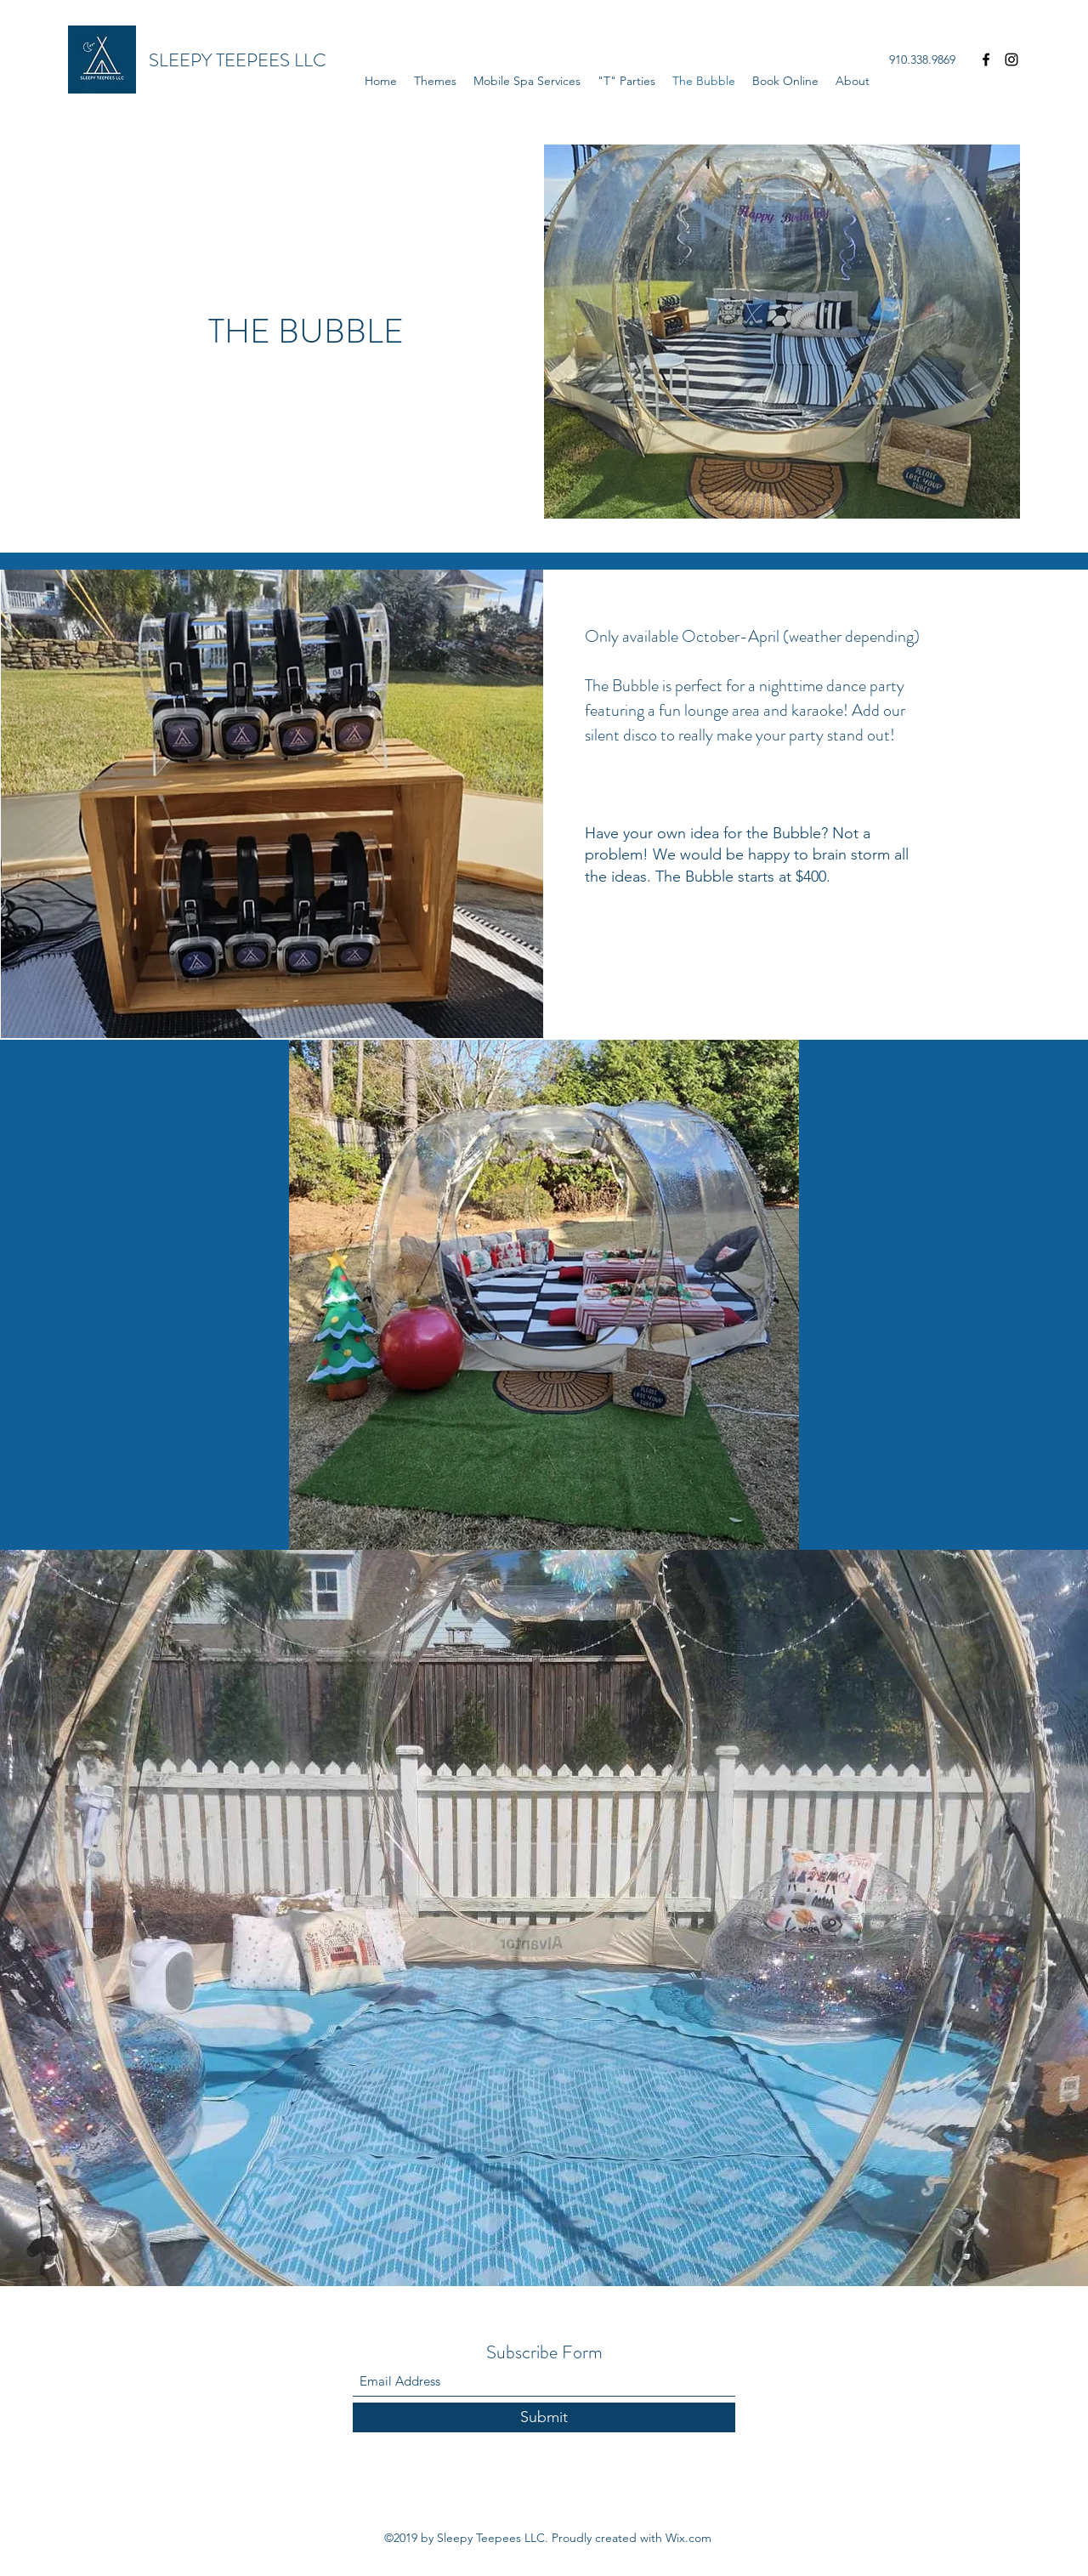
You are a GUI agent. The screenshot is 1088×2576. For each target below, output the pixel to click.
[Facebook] (986, 59)
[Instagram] (1011, 59)
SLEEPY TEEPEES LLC (237, 60)
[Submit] (544, 2417)
